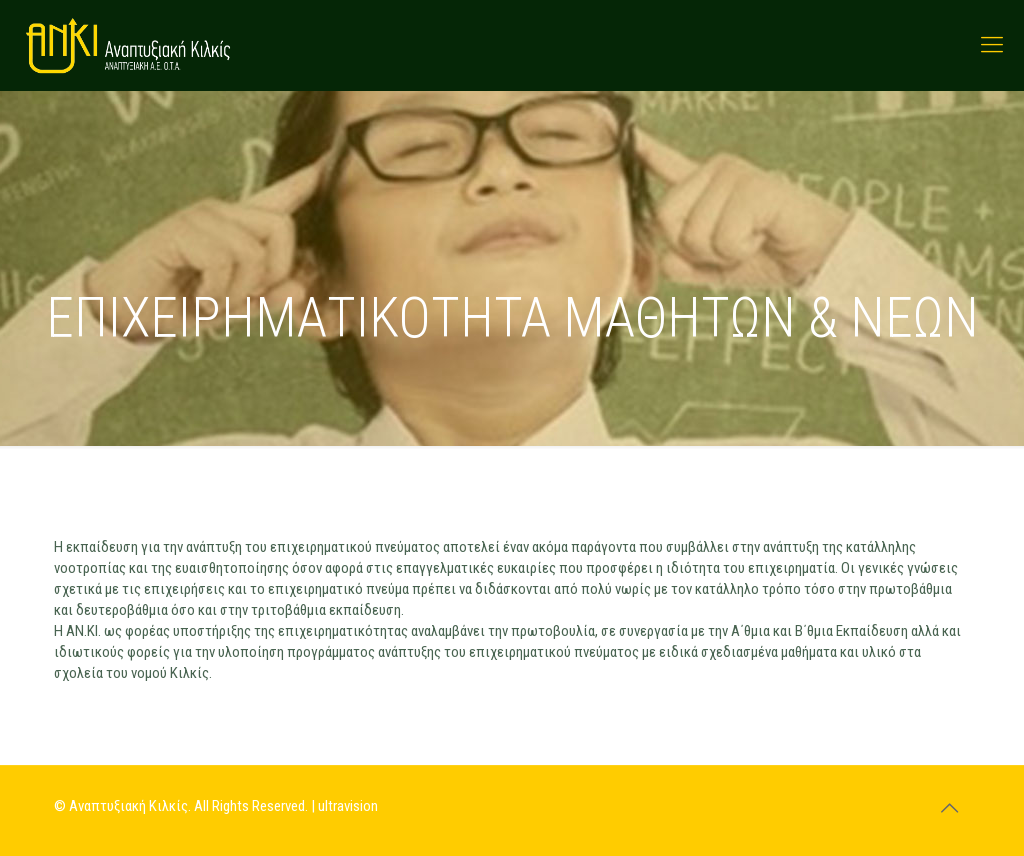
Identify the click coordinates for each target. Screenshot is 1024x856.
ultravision (348, 806)
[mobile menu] (992, 45)
